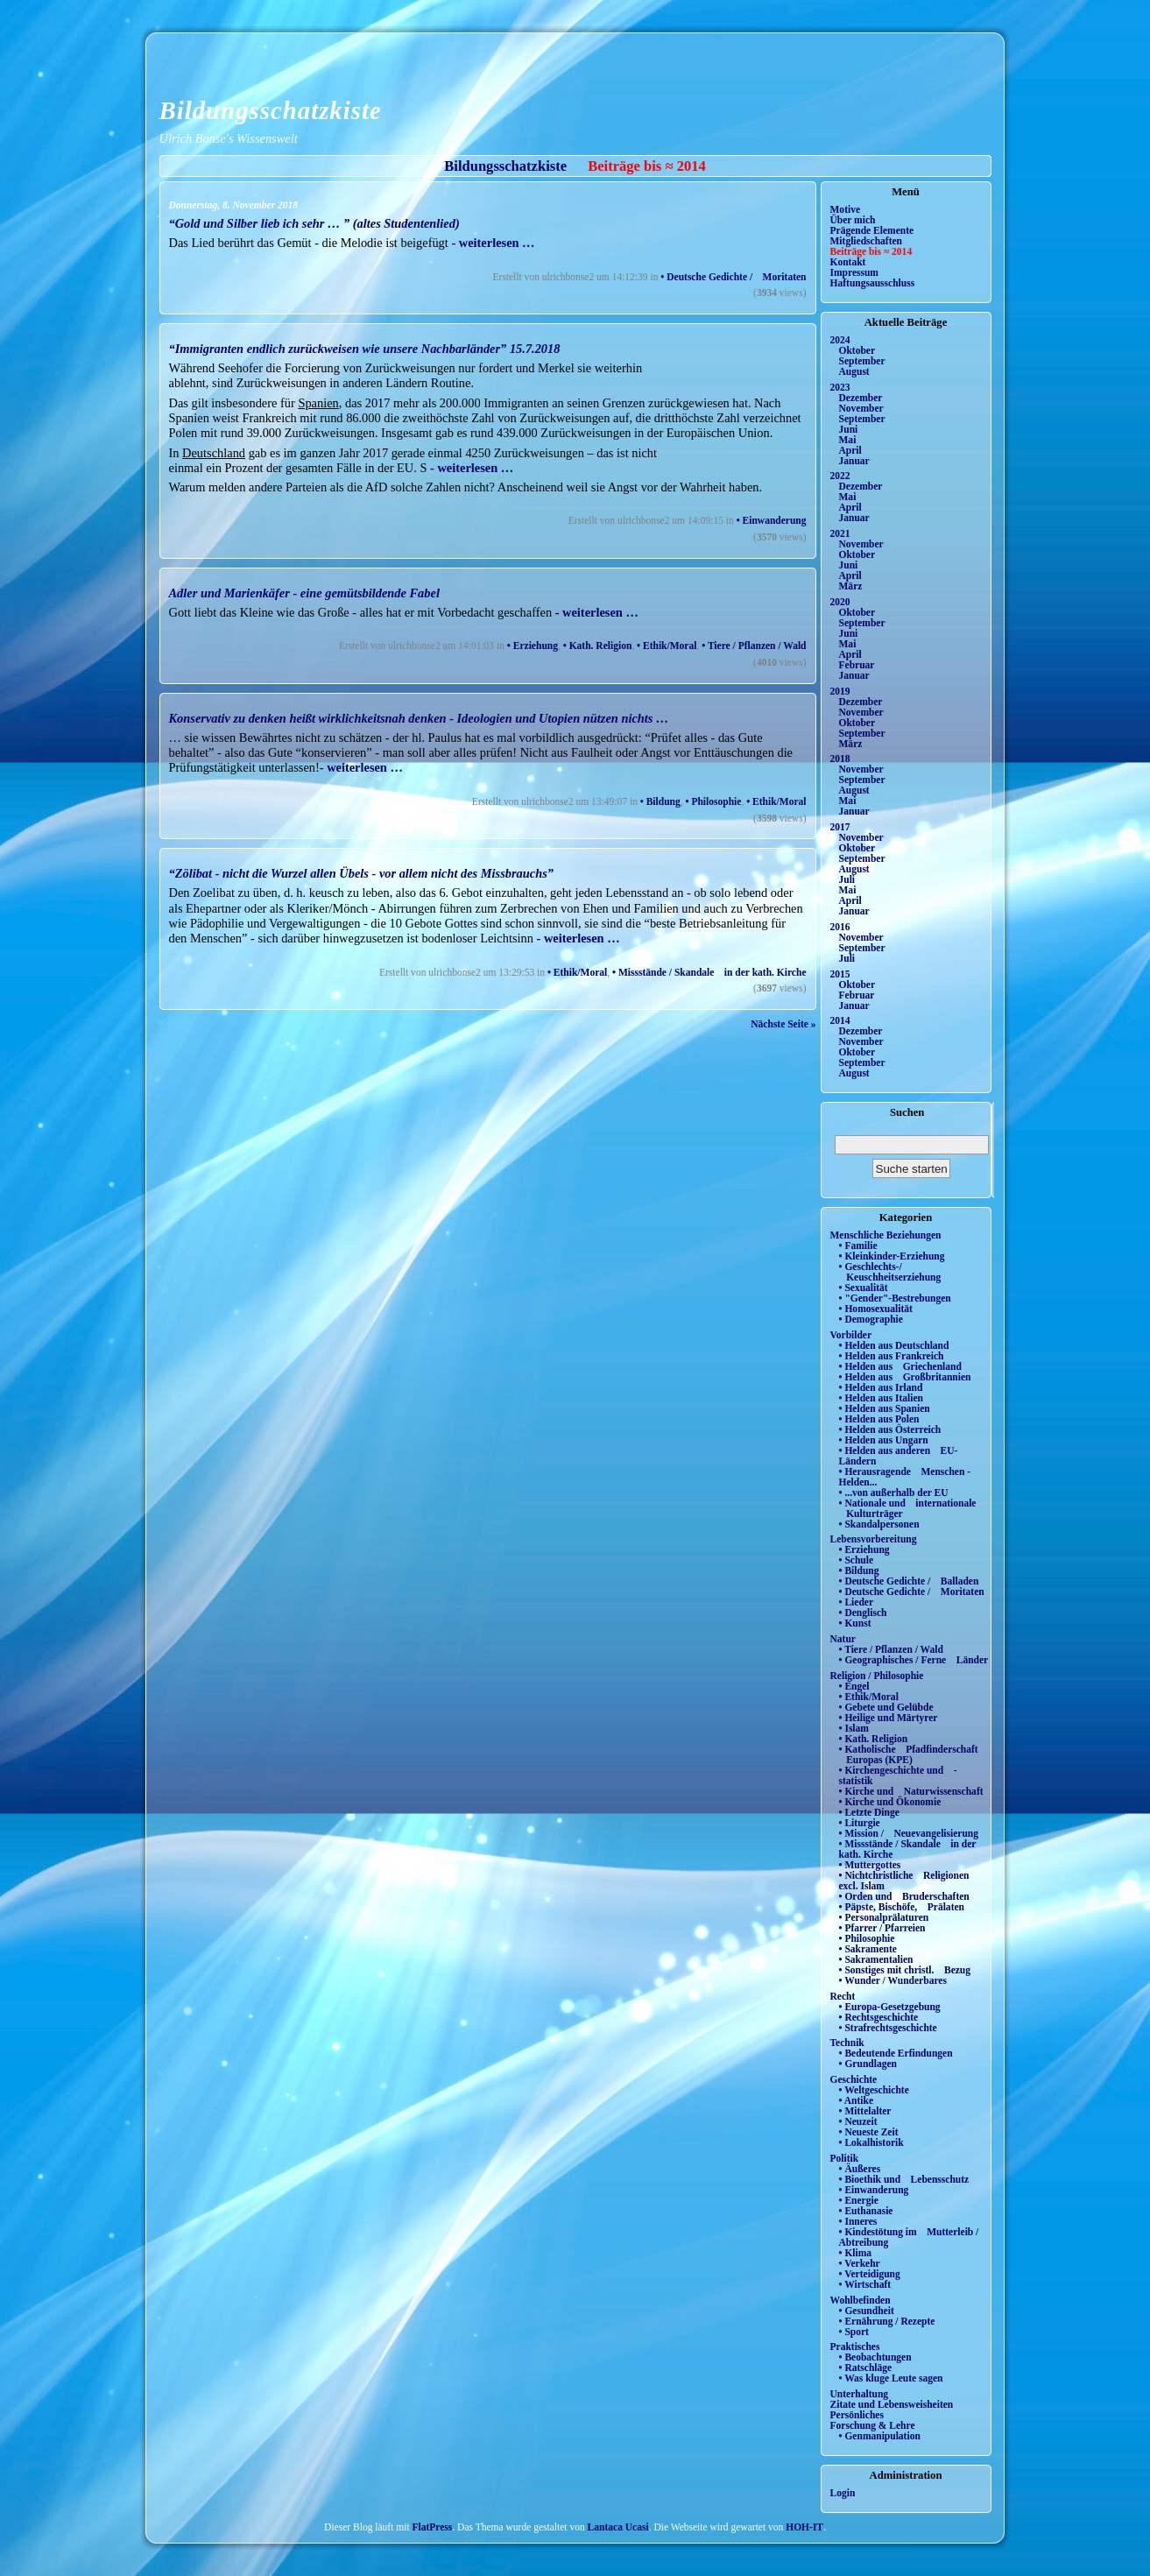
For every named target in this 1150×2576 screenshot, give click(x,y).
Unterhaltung (859, 2394)
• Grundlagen (868, 2063)
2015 (840, 974)
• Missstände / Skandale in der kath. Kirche (709, 972)
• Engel (854, 1686)
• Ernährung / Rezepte (887, 2321)
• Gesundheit (866, 2310)
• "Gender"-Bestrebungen (895, 1298)
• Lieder (856, 1602)
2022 (840, 475)
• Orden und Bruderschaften (904, 1896)
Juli (847, 879)
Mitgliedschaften (866, 241)
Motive (845, 209)
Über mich (853, 220)
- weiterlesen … (491, 243)
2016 (840, 926)
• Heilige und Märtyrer (888, 1717)
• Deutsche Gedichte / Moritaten (733, 277)
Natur (843, 1639)
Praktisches (855, 2346)
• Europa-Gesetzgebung (890, 2006)
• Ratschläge (865, 2367)
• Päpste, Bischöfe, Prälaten (901, 1907)
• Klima (855, 2253)
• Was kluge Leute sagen (891, 2378)
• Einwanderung (772, 520)
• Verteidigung (869, 2274)
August (854, 371)
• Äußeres (860, 2168)
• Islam (854, 1728)
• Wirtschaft (865, 2284)
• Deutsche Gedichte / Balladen (909, 1581)
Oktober (857, 350)
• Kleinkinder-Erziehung (892, 1256)
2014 (840, 1020)
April (850, 450)
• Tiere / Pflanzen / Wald (754, 645)
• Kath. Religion (597, 645)
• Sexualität (863, 1287)
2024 (840, 340)
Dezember (861, 397)
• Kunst (855, 1623)
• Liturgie (859, 1822)
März (851, 586)
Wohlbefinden (860, 2300)
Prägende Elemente (872, 230)
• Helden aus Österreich (890, 1429)
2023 (840, 387)
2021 (840, 533)
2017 (840, 827)
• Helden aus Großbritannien (905, 1377)
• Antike (856, 2100)
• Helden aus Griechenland (900, 1366)
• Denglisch (863, 1612)
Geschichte (854, 2079)
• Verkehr (859, 2263)
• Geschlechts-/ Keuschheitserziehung (890, 1271)
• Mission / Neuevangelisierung (909, 1833)
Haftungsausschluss (872, 283)
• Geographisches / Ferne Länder (914, 1660)
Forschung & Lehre (872, 2425)
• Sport (854, 2331)
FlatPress (433, 2527)
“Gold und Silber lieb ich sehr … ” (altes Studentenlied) (314, 223)
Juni (848, 429)
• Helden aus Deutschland (894, 1345)
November (861, 408)
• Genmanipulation (880, 2436)
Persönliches (857, 2415)
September (862, 361)
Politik (844, 2158)
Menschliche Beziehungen (886, 1235)
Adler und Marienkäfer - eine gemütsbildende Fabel (304, 593)
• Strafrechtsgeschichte (888, 2027)
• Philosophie (714, 801)
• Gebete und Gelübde (886, 1707)
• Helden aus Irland (881, 1387)
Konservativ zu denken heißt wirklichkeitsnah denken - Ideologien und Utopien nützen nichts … (419, 718)
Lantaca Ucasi (618, 2527)
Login (843, 2493)
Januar (854, 460)
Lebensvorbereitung (873, 1539)
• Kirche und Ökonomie (890, 1801)
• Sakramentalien (876, 1959)
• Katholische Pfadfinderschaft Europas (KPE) (908, 1754)
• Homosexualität (876, 1308)
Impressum (854, 272)
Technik (847, 2042)
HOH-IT (804, 2527)
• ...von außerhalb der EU (894, 1492)
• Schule (856, 1560)
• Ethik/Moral (666, 645)
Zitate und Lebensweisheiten (892, 2404)
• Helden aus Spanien (884, 1408)
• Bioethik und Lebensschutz (904, 2179)
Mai (848, 439)
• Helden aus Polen (879, 1419)
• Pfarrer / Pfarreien (882, 1928)
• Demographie (871, 1319)
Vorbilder (851, 1335)
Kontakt (848, 262)
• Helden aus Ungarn (883, 1440)
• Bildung (660, 801)
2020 (840, 601)
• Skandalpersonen (879, 1524)
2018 (840, 758)
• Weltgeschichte (874, 2090)
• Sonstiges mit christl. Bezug (905, 1970)
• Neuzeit (858, 2121)
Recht (843, 1996)
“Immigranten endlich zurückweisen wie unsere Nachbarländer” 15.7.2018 (365, 349)
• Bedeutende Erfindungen (896, 2053)
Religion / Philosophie (877, 1675)
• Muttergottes (870, 1865)
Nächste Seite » (783, 1024)
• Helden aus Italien (881, 1398)
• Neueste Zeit (869, 2132)
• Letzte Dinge (869, 1812)
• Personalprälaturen (884, 1917)
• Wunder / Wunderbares (893, 1980)
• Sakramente (868, 1949)
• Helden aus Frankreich (891, 1356)
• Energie (858, 2200)
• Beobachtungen (875, 2357)
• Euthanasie (866, 2210)
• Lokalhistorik (871, 2142)
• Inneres (858, 2221)
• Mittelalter (865, 2111)
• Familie (858, 1245)
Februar (857, 665)
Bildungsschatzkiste (270, 110)
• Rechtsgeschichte (879, 2017)
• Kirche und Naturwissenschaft (911, 1791)
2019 (840, 691)
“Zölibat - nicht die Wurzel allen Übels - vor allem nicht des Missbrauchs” (361, 873)
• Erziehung (532, 645)
